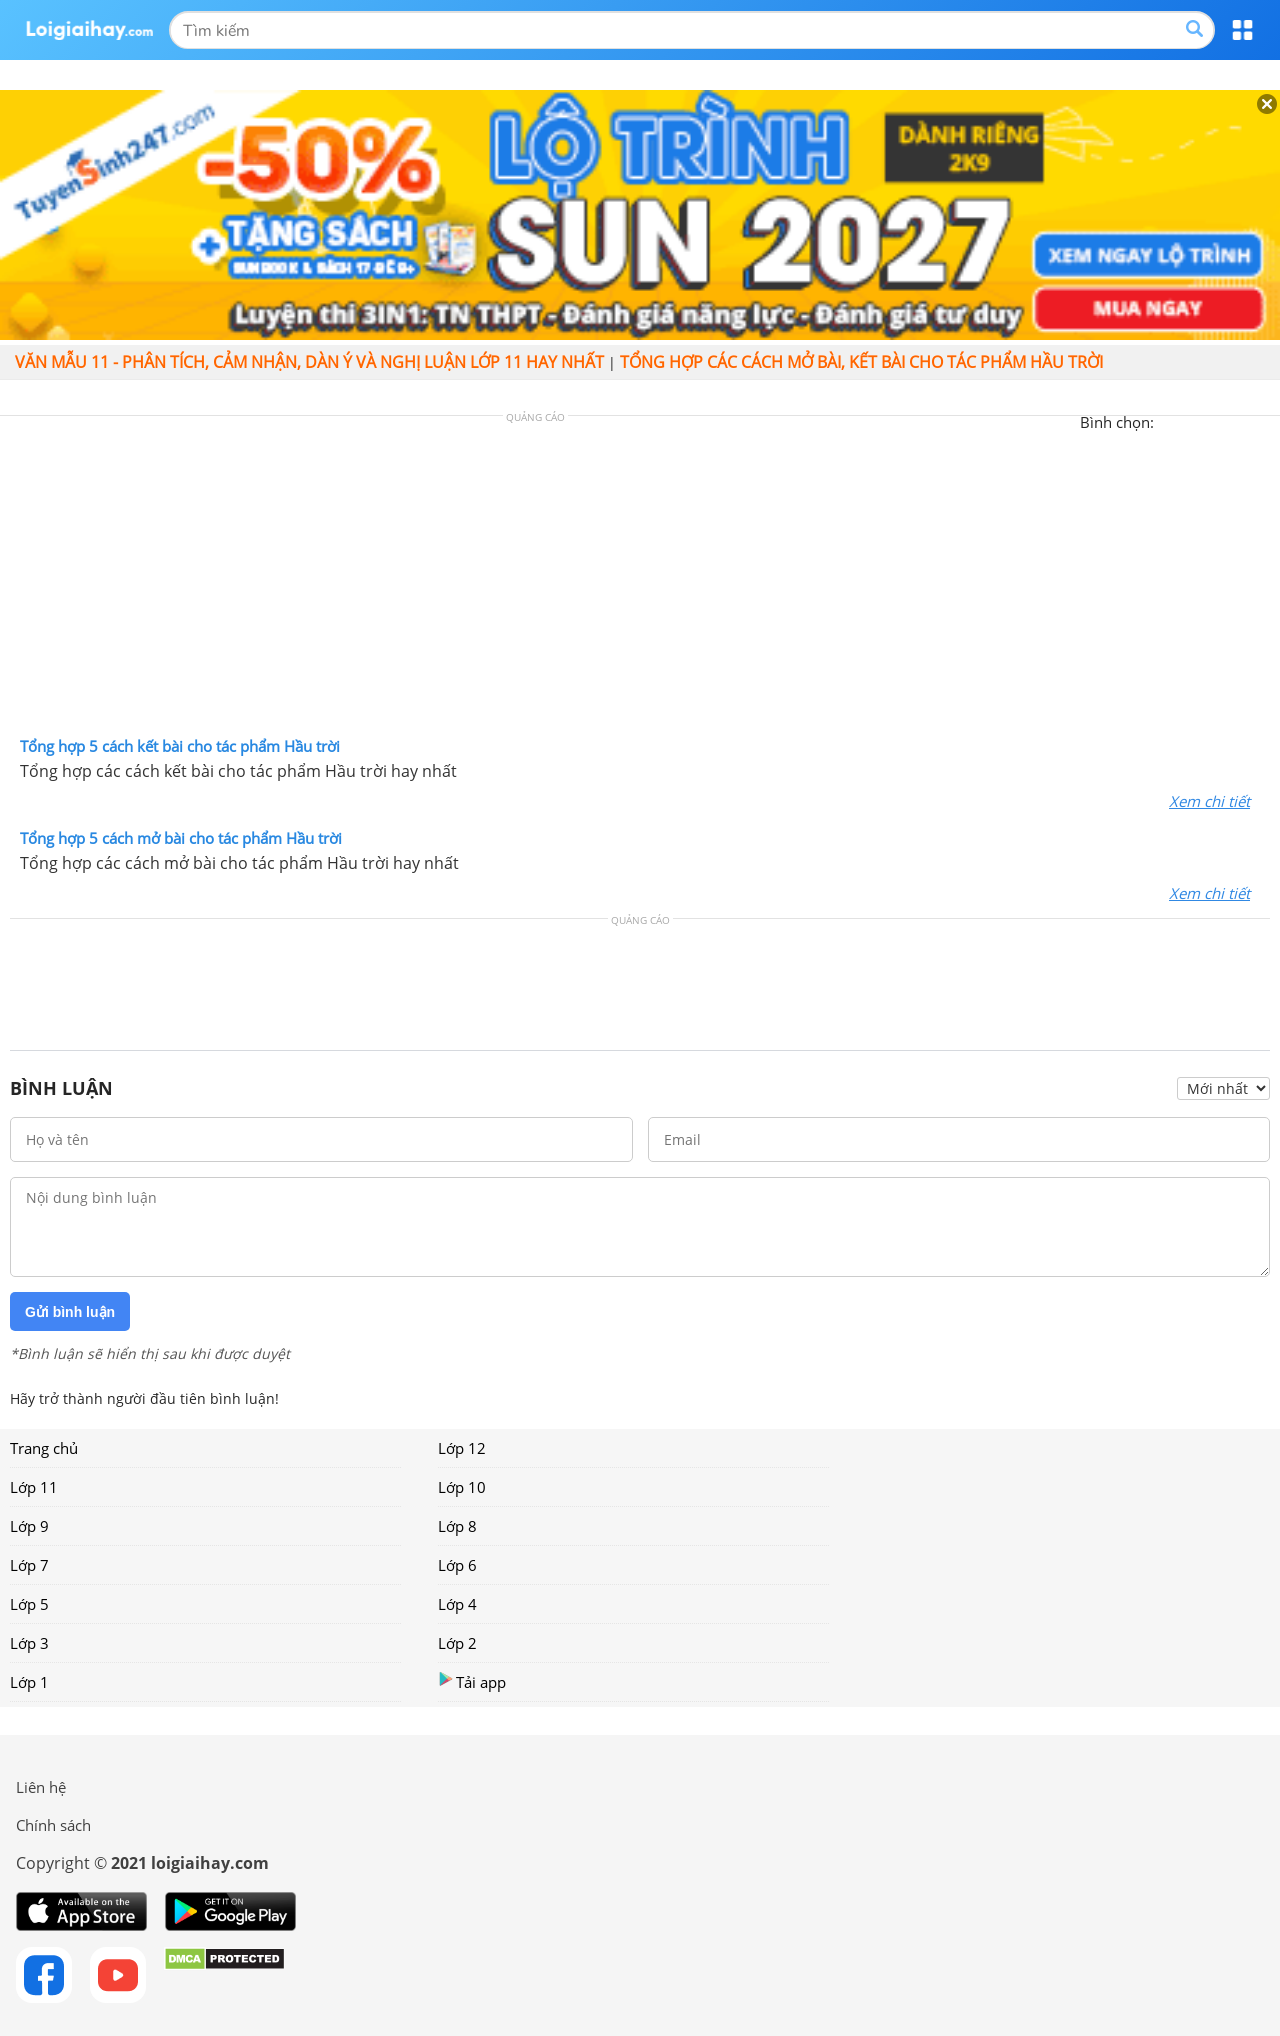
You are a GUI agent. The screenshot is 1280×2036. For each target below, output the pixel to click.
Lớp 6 (457, 1565)
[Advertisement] (640, 581)
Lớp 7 (29, 1565)
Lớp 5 (29, 1604)
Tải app (472, 1681)
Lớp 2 (457, 1643)
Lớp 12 (462, 1448)
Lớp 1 (29, 1682)
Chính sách (53, 1825)
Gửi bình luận (70, 1312)
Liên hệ (41, 1787)
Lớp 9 (29, 1526)
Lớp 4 (457, 1604)
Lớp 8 (457, 1526)
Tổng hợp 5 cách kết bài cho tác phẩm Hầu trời (180, 746)
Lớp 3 (29, 1643)
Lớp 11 (34, 1487)
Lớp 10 (462, 1487)
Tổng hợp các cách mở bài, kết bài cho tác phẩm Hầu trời (861, 362)
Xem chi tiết (1209, 801)
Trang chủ (44, 1448)
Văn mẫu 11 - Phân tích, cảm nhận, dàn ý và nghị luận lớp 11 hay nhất (309, 362)
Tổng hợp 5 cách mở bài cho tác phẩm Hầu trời (181, 838)
